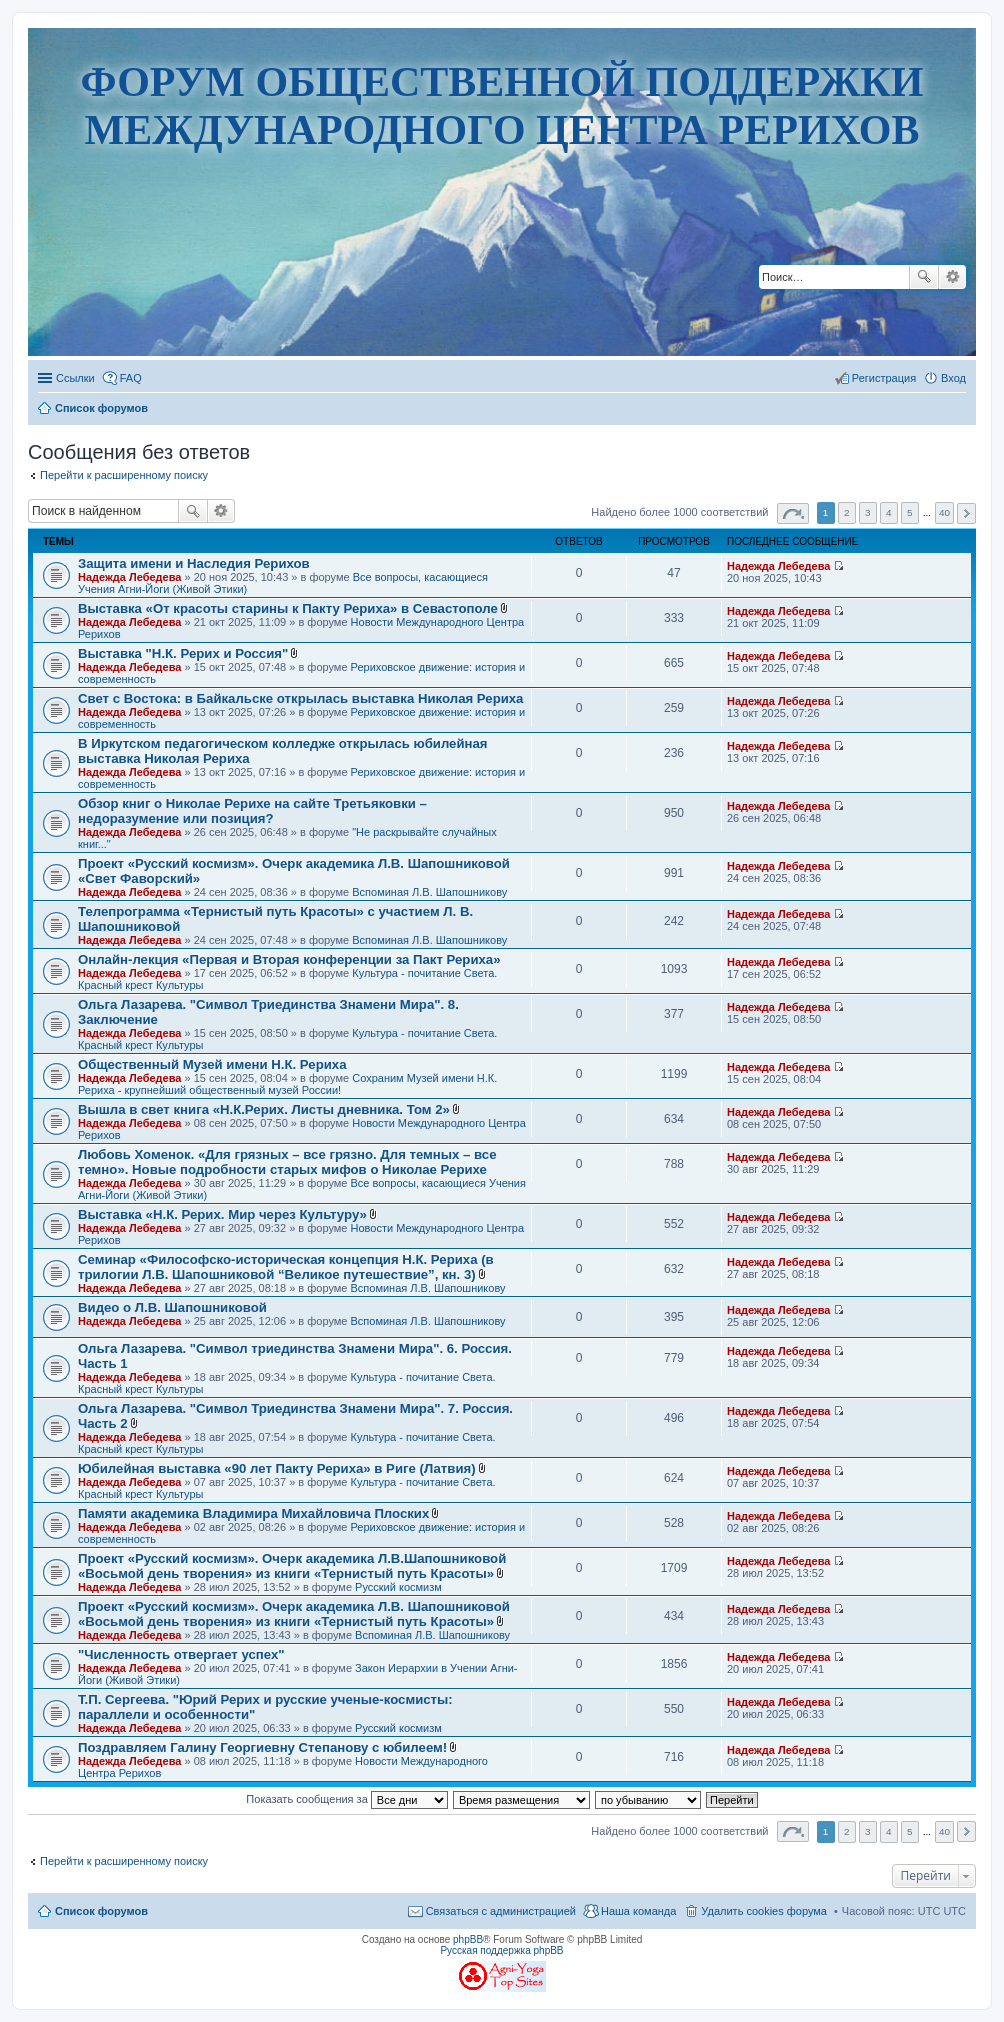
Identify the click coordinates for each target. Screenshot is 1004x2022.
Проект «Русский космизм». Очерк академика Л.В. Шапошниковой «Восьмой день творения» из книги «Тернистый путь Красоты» (294, 1614)
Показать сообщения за (346, 1799)
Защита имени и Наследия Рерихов (194, 563)
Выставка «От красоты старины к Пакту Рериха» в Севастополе (288, 608)
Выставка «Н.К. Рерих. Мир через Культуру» (222, 1214)
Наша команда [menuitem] (638, 1911)
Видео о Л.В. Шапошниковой (172, 1307)
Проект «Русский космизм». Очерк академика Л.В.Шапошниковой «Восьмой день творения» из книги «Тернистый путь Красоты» (292, 1566)
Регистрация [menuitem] (884, 378)
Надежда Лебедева (129, 577)
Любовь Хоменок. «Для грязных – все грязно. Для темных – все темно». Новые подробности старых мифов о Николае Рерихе (287, 1162)
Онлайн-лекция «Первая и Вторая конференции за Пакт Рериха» (289, 959)
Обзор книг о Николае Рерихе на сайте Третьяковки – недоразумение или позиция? (252, 811)
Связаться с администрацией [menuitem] (501, 1911)
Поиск (924, 277)
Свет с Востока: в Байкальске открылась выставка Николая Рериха (300, 698)
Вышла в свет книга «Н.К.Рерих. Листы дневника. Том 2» (264, 1109)
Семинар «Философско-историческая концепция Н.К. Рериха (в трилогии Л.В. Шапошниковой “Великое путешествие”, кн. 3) (286, 1267)
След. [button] (966, 513)
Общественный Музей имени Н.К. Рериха (212, 1064)
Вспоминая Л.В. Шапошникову (429, 892)
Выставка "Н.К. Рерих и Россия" (183, 653)
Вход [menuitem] (953, 378)
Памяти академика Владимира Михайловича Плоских (253, 1513)
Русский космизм (398, 1587)
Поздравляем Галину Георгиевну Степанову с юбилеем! (262, 1747)
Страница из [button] (793, 513)
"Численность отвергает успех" (181, 1654)
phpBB (468, 1939)
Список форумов (101, 1911)
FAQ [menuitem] (131, 378)
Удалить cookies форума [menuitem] (764, 1911)
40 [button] (944, 512)
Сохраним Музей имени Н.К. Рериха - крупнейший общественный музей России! (287, 1084)
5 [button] (910, 512)
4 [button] (889, 512)
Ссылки (75, 378)
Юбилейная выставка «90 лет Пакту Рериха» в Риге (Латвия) (277, 1468)
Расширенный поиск (952, 277)
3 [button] (868, 512)
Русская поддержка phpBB (501, 1950)
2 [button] (847, 512)
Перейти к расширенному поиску (124, 475)
